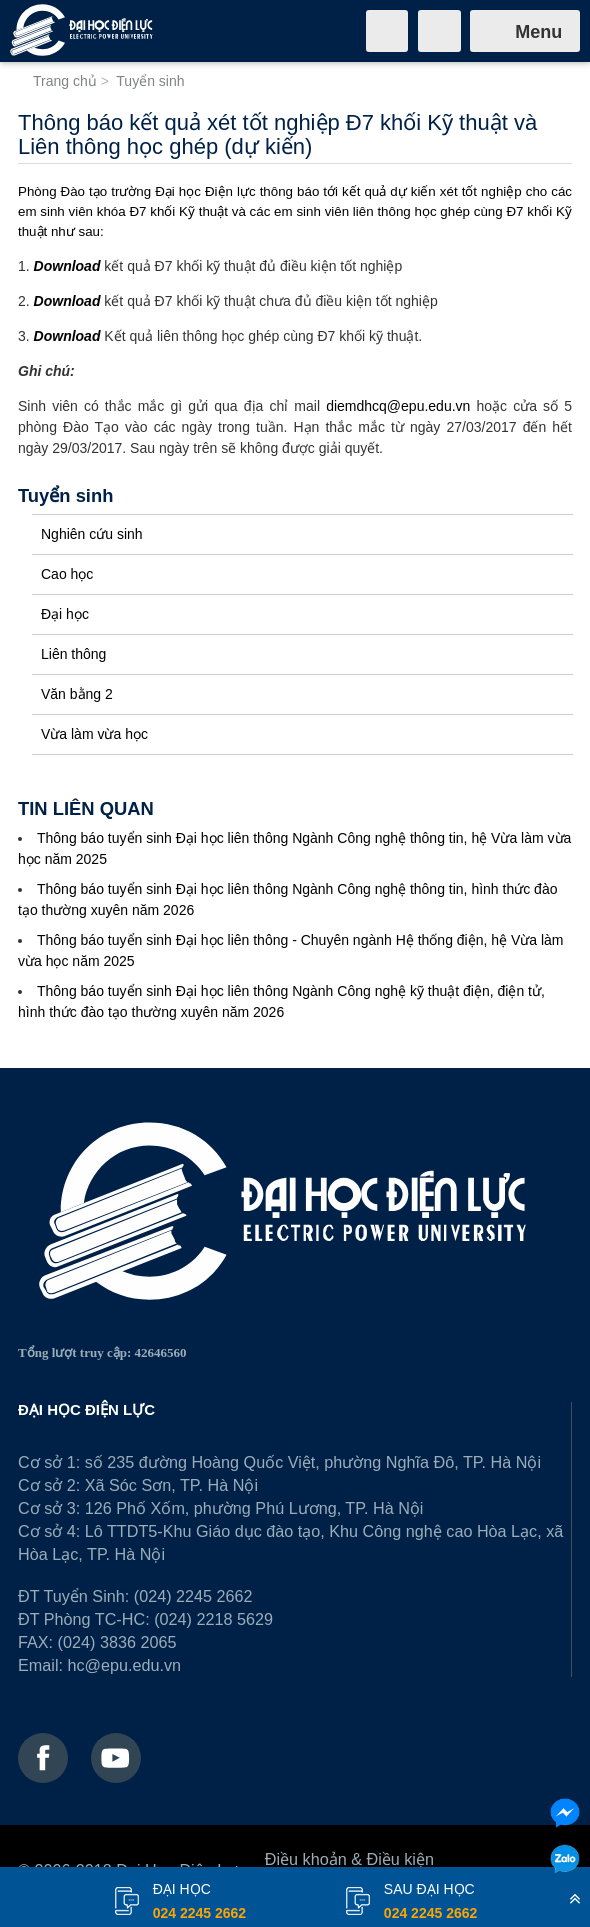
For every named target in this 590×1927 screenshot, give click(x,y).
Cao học (67, 574)
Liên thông (73, 654)
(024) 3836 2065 (117, 1642)
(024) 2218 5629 (213, 1619)
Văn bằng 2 (77, 694)
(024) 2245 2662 (193, 1596)
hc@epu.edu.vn (124, 1665)
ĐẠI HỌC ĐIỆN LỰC (86, 1409)
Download (67, 266)
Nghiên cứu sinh (92, 534)
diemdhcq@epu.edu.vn (398, 406)
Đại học (65, 614)
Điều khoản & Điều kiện (349, 1859)
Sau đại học (430, 1903)
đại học (199, 1903)
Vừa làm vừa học (94, 734)
